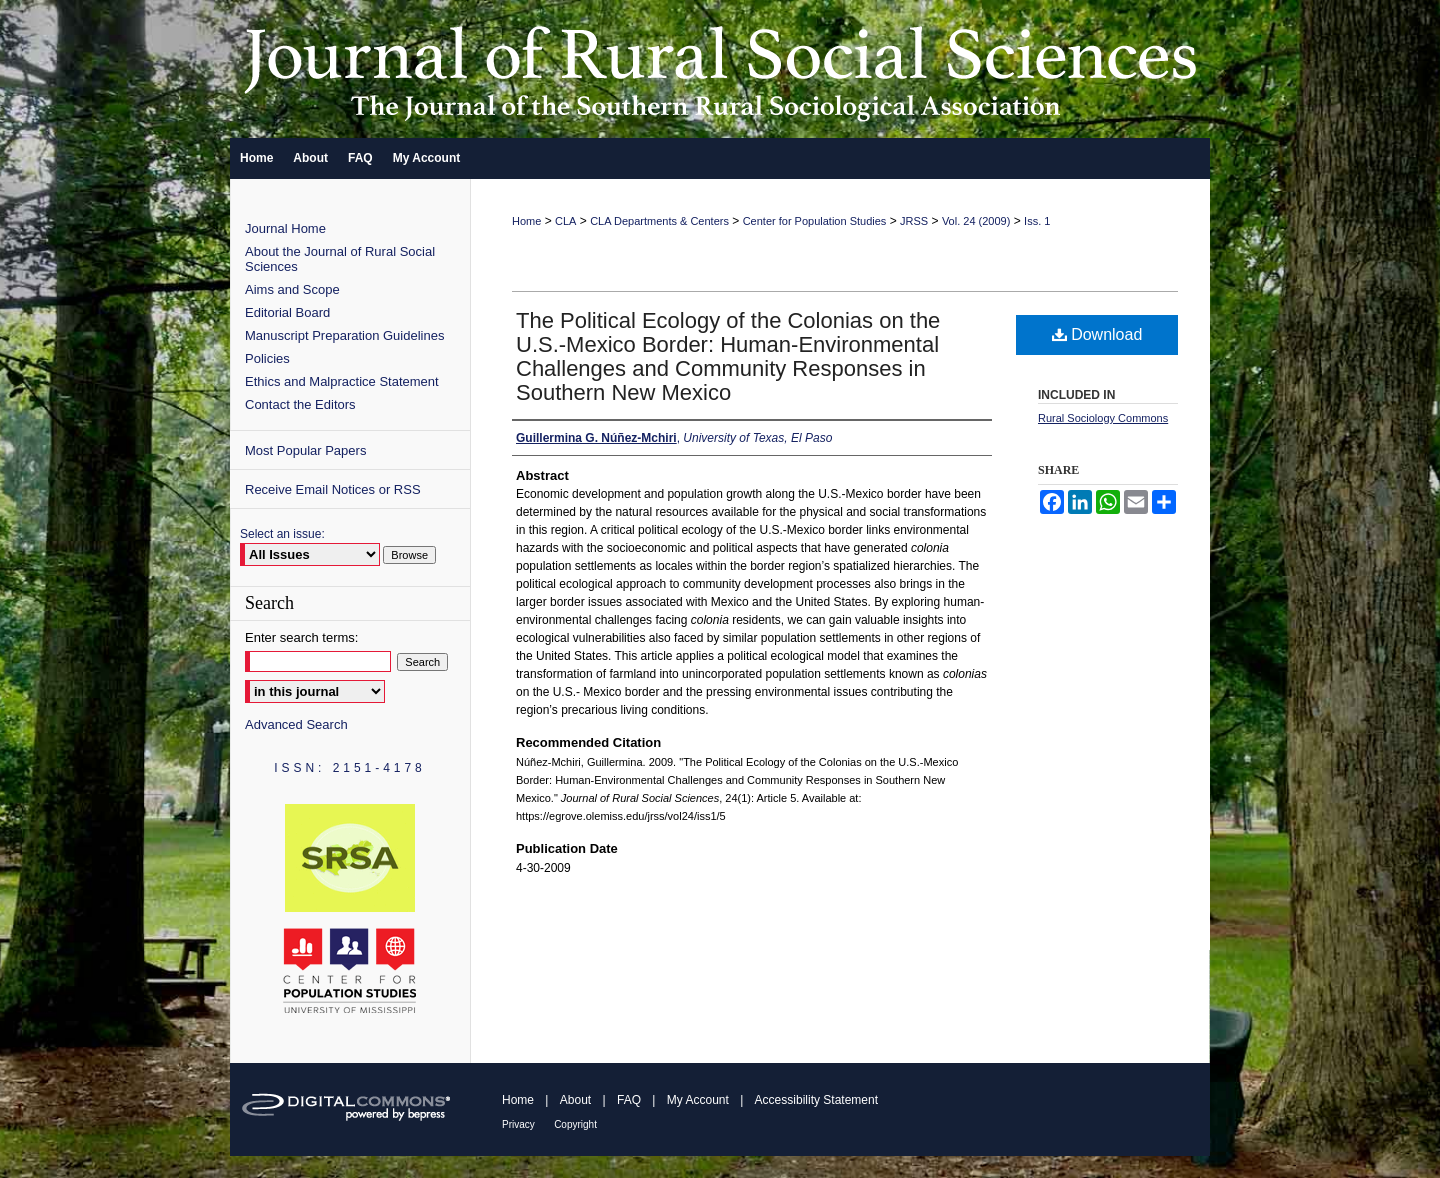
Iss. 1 (1037, 221)
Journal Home (285, 228)
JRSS (914, 221)
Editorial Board (287, 312)
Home (526, 221)
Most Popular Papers (305, 450)
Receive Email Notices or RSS (333, 489)
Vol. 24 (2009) (976, 221)
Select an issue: (282, 534)
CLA (565, 221)
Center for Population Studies (815, 221)
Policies (267, 358)
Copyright (575, 1124)
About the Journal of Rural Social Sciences (340, 259)
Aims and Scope (292, 289)
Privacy (518, 1124)
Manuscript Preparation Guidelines (344, 335)
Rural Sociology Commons (1103, 418)
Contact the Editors (300, 404)
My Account (698, 1100)
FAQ (629, 1100)
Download (1097, 334)
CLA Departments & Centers (659, 221)
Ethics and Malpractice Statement (342, 381)
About (575, 1100)
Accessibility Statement (816, 1100)
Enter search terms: (301, 637)
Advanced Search (296, 724)
